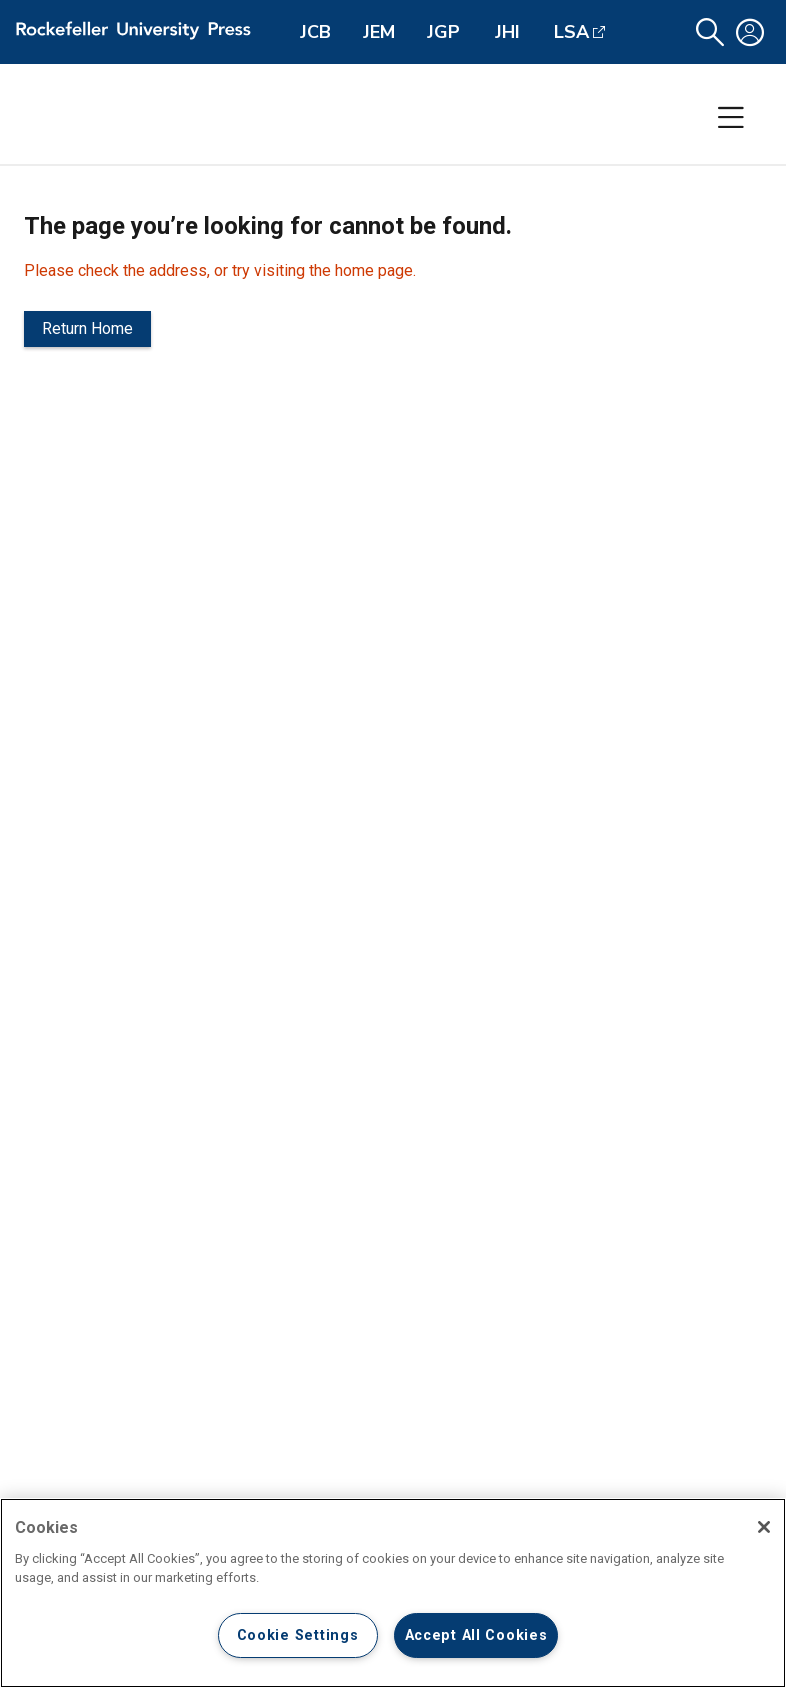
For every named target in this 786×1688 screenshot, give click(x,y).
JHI (507, 32)
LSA (571, 32)
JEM (379, 32)
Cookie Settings (298, 1635)
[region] (393, 1593)
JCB (315, 32)
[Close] (764, 1527)
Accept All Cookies (476, 1635)
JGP (443, 32)
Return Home (87, 328)
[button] (710, 32)
